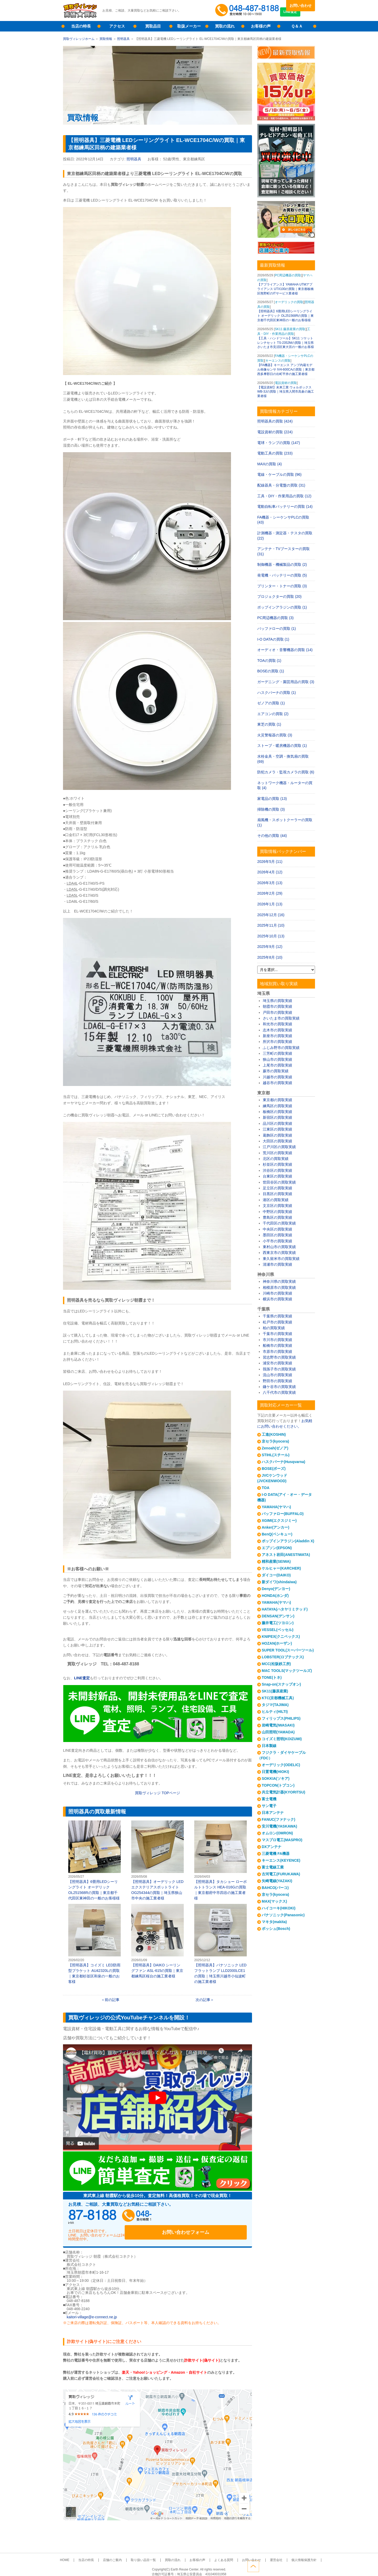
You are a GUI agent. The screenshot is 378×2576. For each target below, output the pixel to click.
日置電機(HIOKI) (275, 1772)
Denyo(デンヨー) (276, 1589)
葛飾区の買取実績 (277, 1135)
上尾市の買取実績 (277, 1065)
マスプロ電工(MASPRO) (282, 1840)
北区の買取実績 (275, 1159)
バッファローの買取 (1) (276, 628)
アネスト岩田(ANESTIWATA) (286, 1555)
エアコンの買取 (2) (272, 714)
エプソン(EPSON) (277, 1548)
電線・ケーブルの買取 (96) (279, 474)
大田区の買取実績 (277, 1141)
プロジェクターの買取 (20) (279, 596)
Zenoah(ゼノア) (275, 1448)
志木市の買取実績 (277, 1030)
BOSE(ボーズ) (274, 1468)
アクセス (117, 26)
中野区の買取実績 (277, 1212)
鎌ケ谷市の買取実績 (279, 1387)
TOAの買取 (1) (269, 660)
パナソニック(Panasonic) (283, 1915)
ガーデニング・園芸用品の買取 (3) (285, 682)
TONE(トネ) (272, 1677)
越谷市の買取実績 (277, 1083)
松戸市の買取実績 (277, 1322)
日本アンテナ (273, 1812)
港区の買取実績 (275, 1200)
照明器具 (123, 39)
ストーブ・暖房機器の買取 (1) (282, 745)
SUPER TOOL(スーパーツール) (288, 1650)
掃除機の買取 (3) (271, 809)
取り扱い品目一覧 (149, 2554)
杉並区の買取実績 (277, 1164)
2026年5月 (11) (269, 861)
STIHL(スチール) (276, 1455)
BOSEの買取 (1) (270, 671)
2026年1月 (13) (269, 904)
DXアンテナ (271, 1847)
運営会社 (262, 2554)
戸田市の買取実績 (277, 1012)
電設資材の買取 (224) (275, 432)
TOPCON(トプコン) (278, 1785)
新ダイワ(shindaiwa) (279, 1582)
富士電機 (269, 1799)
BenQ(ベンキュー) (277, 1534)
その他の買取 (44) (272, 835)
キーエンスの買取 (278, 360)
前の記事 (112, 2000)
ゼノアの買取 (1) (271, 703)
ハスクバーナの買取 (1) (276, 692)
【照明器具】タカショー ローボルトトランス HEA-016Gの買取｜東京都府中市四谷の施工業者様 (220, 1860)
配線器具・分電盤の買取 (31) (281, 485)
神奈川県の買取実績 (279, 1281)
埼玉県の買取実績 (277, 1001)
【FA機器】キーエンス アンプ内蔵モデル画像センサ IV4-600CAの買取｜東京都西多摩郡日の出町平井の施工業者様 (285, 369)
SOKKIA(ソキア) (276, 1778)
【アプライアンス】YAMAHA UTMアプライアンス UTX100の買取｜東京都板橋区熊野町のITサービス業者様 (285, 289)
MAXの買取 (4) (269, 464)
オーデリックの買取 (289, 302)
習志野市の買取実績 (279, 1357)
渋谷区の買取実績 (277, 1170)
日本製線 (269, 1746)
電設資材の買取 (286, 383)
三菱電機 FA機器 (276, 1853)
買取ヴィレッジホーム (78, 39)
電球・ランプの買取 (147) (278, 443)
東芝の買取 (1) (269, 724)
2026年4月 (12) (269, 872)
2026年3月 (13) (269, 883)
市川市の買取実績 (277, 1340)
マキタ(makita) (274, 1922)
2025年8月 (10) (269, 957)
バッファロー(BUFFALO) (282, 1514)
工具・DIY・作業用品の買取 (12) (284, 496)
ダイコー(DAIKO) (276, 1575)
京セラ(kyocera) (275, 1441)
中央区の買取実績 (277, 1229)
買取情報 (105, 39)
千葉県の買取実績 (277, 1316)
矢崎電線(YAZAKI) (277, 1881)
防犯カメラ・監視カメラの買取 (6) (285, 772)
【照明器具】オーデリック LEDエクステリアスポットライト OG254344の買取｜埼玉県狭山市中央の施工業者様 (157, 1860)
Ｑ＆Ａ (297, 26)
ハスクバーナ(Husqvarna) (283, 1462)
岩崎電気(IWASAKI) (278, 1725)
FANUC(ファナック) (278, 1819)
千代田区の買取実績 (279, 1223)
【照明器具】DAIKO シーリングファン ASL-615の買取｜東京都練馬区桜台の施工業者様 (157, 1941)
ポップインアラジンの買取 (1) (282, 607)
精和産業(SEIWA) (276, 1561)
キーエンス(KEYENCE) (281, 1860)
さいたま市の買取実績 (281, 1018)
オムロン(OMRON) (277, 1833)
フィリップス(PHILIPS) (281, 1718)
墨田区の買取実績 (277, 1235)
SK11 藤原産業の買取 (290, 329)
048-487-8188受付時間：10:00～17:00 (248, 10)
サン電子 (269, 1806)
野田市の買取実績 (277, 1381)
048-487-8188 (118, 2217)
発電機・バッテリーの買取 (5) (282, 575)
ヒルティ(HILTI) (275, 1711)
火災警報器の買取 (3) (274, 735)
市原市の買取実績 (277, 1351)
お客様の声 (261, 26)
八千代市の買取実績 (279, 1392)
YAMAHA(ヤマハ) (276, 1507)
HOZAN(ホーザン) (277, 1643)
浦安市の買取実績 (277, 1363)
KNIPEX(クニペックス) (281, 1636)
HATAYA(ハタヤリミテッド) (285, 1609)
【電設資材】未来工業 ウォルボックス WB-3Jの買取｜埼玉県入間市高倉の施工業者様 (285, 392)
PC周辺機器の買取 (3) (275, 618)
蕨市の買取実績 (275, 1071)
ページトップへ (309, 2565)
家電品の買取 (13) (272, 798)
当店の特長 (81, 26)
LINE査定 (300, 16)
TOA (265, 1488)
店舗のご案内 (122, 2554)
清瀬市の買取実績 (277, 1264)
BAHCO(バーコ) (275, 1888)
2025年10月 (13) (271, 936)
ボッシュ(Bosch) (276, 1928)
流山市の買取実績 (277, 1375)
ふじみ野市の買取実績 (281, 1048)
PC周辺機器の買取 (288, 275)
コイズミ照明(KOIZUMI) (282, 1739)
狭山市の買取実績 (277, 1059)
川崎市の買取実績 (277, 1293)
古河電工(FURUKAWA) (281, 1874)
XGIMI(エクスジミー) (279, 1520)
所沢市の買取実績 (277, 1041)
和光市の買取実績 (277, 1024)
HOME (82, 2554)
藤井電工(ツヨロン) (277, 1623)
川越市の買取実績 (277, 1077)
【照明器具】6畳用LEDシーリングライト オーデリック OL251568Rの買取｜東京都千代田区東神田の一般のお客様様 (94, 1860)
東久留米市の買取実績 (281, 1259)
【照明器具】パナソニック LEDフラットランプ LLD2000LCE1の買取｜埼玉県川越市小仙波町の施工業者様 (220, 1944)
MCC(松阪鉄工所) (276, 1664)
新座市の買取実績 (277, 1036)
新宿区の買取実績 (277, 1117)
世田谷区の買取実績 (279, 1182)
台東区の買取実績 (277, 1176)
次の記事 (203, 2000)
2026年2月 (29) (269, 893)
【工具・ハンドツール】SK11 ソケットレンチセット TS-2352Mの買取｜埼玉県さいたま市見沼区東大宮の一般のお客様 (285, 342)
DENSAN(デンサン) (278, 1616)
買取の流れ (225, 26)
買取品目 (153, 26)
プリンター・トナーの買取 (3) (282, 586)
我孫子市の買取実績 (279, 1369)
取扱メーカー (189, 26)
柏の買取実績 (274, 1328)
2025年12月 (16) (271, 915)
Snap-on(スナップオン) (281, 1684)
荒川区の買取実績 (277, 1153)
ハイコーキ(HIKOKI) (278, 1908)
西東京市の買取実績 (279, 1252)
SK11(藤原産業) (275, 1691)
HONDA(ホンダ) (275, 1595)
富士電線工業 (273, 1867)
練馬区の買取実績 (277, 1106)
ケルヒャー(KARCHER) (281, 1568)
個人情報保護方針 (286, 2554)
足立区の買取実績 (277, 1188)
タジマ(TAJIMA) (275, 1705)
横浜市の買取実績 (277, 1299)
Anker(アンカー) (275, 1527)
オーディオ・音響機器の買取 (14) (285, 650)
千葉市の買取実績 (277, 1334)
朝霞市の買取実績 (277, 1006)
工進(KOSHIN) (274, 1434)
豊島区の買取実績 (277, 1217)
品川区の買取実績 (277, 1123)
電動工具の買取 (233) (275, 453)
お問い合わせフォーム (212, 2217)
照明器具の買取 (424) (275, 421)
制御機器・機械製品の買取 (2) (282, 564)
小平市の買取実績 (277, 1241)
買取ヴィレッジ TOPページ (157, 1793)
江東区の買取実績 (277, 1129)
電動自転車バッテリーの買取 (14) (285, 506)
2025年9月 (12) (269, 946)
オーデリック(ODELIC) (281, 1765)
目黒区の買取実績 (277, 1194)
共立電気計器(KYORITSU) (283, 1792)
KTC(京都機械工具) (278, 1698)
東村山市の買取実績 (279, 1247)
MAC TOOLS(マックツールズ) (287, 1671)
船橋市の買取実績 (277, 1345)
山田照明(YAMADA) (278, 1732)
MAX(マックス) (274, 1901)
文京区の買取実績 (277, 1205)
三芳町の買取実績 (277, 1053)
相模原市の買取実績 (279, 1287)
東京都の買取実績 (277, 1100)
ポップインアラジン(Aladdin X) (288, 1541)
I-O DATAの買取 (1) (273, 639)
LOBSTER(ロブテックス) (283, 1657)
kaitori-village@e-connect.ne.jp (92, 2311)
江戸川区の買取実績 (279, 1147)
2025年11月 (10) (271, 925)
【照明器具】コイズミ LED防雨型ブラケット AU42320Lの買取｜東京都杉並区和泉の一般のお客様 (94, 1944)
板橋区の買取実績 (277, 1112)
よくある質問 (217, 2554)
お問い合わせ (301, 5)
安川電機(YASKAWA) (279, 1826)
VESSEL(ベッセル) (277, 1630)
